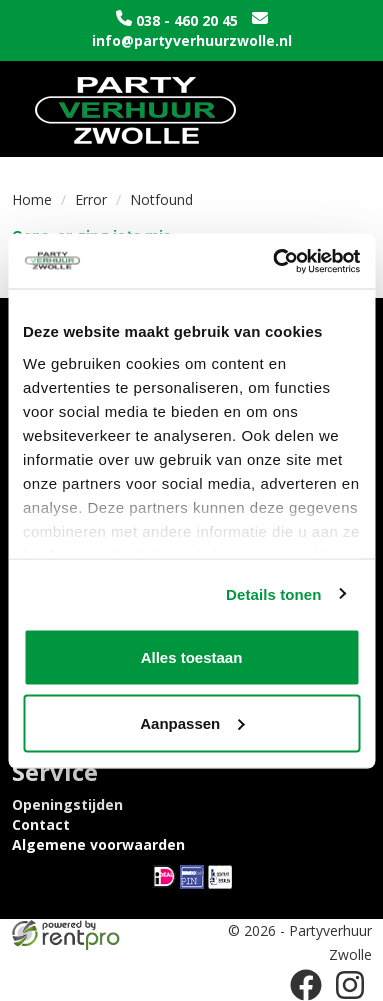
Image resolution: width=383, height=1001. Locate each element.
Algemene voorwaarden (98, 844)
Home (32, 199)
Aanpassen (192, 722)
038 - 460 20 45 (187, 20)
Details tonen (273, 593)
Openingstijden (67, 804)
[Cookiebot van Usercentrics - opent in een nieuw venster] (274, 261)
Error (91, 199)
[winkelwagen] (288, 109)
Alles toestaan (192, 657)
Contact (41, 824)
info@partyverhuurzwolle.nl (192, 40)
